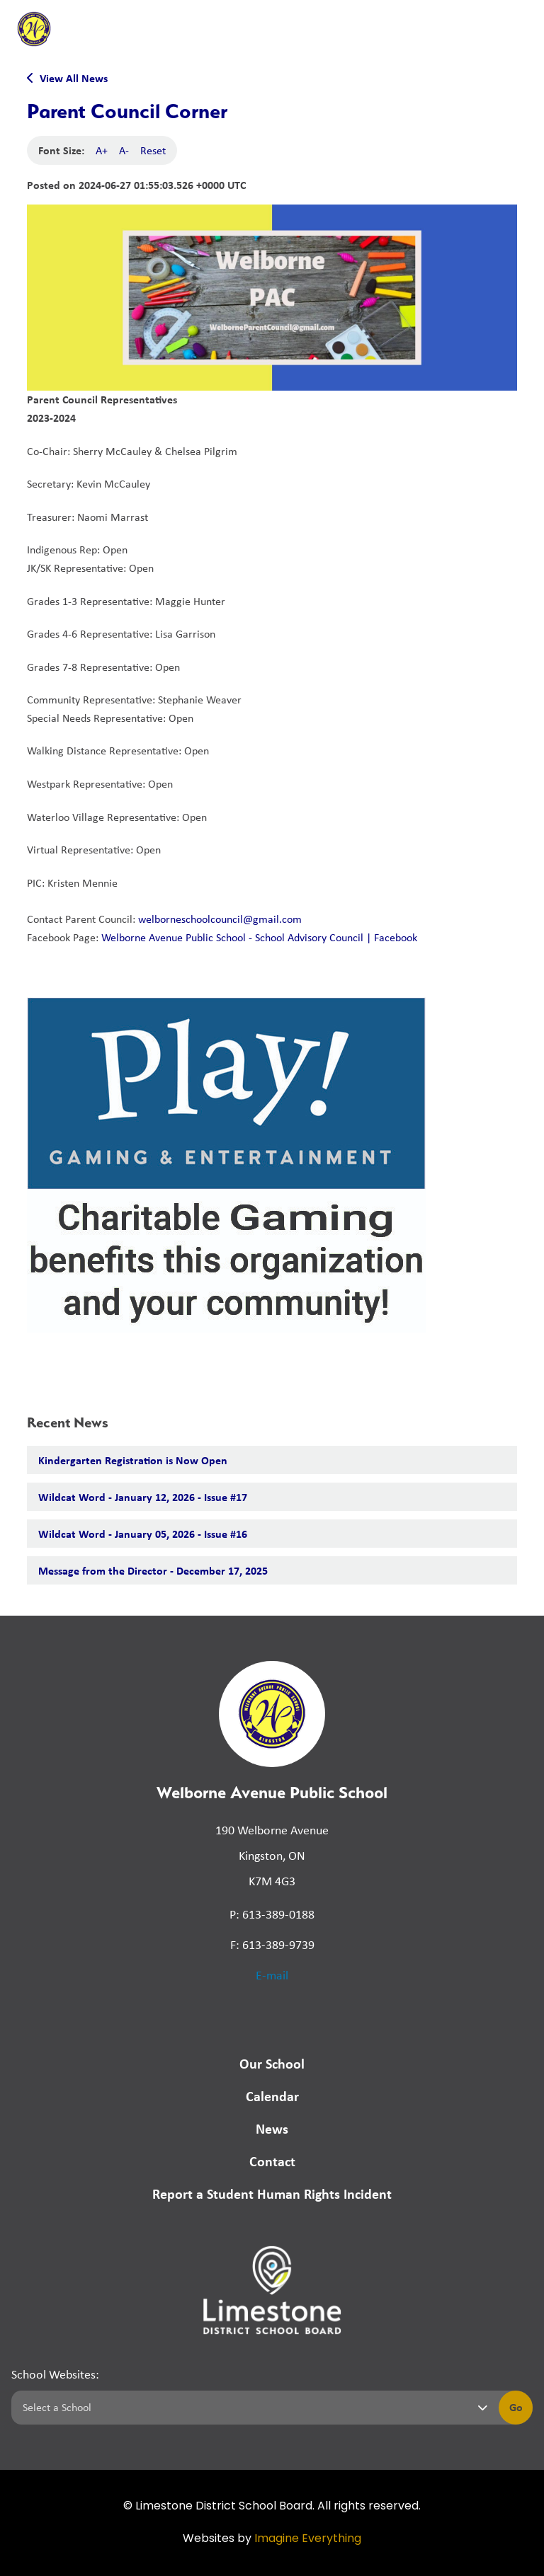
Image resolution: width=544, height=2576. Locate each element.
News (272, 2128)
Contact (272, 2160)
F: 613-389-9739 (272, 1944)
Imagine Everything (307, 2539)
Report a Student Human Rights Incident (272, 2193)
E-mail (272, 1975)
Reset (153, 150)
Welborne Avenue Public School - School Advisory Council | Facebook (259, 937)
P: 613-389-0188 (272, 1914)
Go (516, 2407)
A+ (102, 150)
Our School (272, 2063)
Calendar (272, 2095)
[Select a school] (252, 2407)
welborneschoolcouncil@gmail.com (220, 919)
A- (124, 150)
